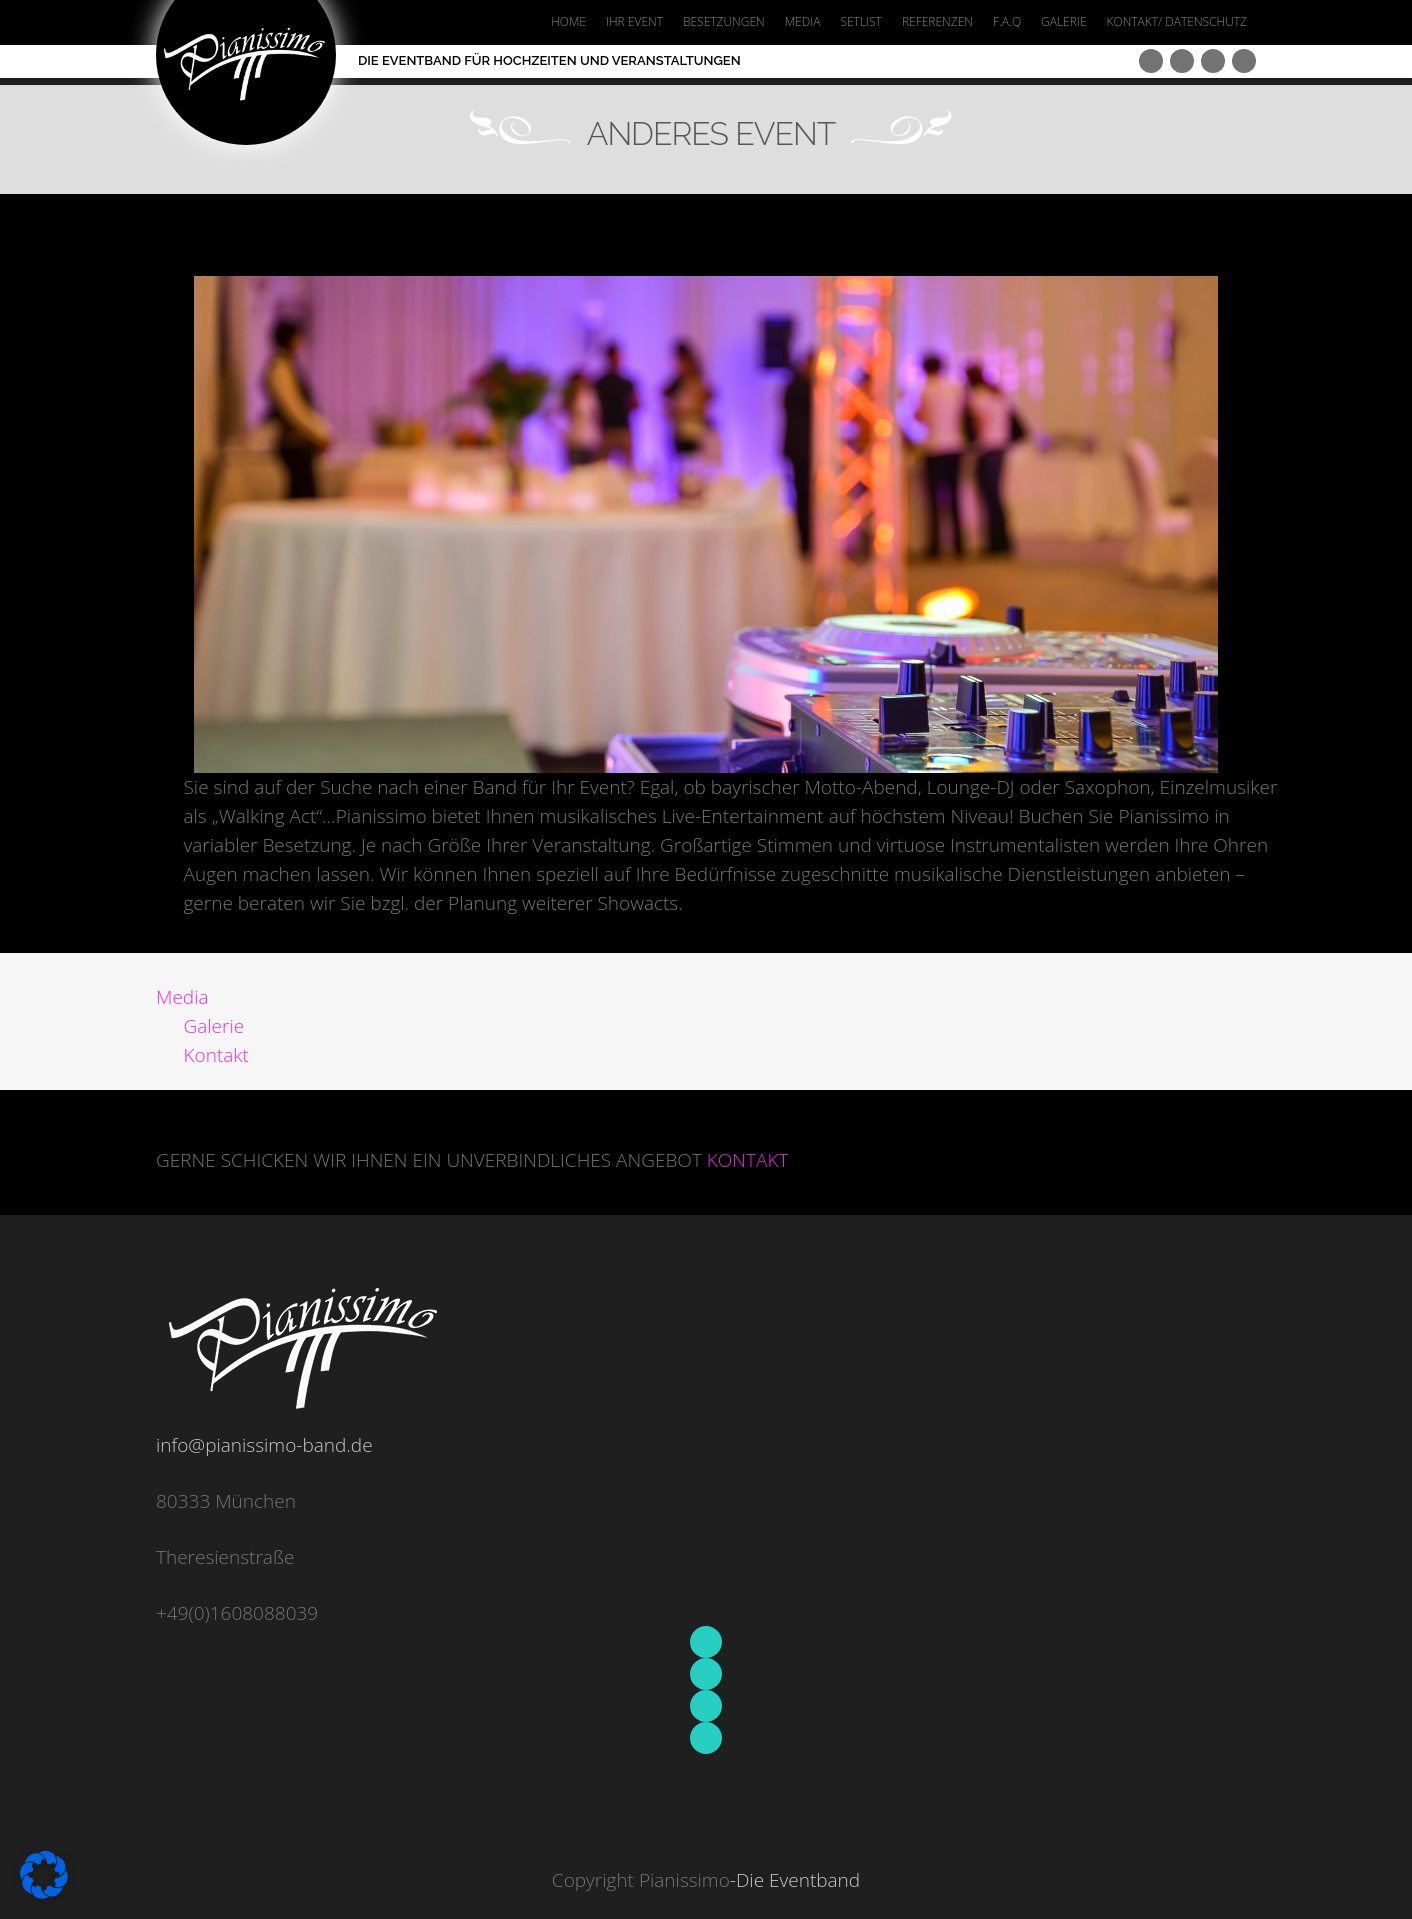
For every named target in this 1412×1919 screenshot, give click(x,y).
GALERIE (1063, 21)
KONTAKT (748, 1160)
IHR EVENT (634, 21)
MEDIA (803, 21)
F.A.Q (1007, 21)
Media (182, 997)
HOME (568, 21)
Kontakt (216, 1055)
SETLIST (860, 21)
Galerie (214, 1026)
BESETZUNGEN (724, 21)
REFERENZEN (937, 21)
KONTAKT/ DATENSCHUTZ (1177, 21)
